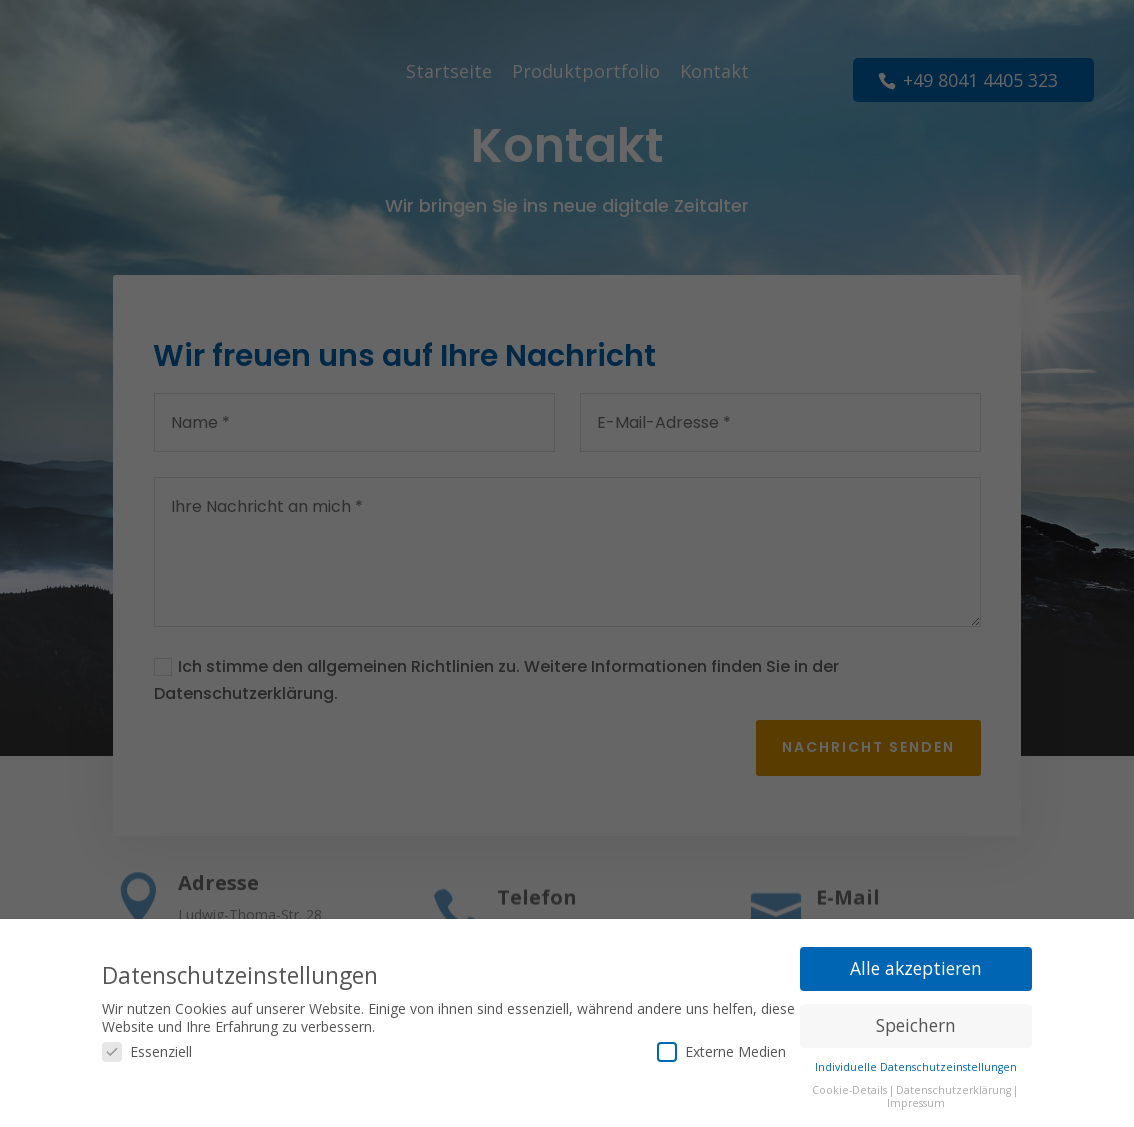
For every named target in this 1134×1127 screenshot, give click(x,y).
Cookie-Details (849, 1089)
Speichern (916, 1024)
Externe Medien (721, 1050)
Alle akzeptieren (916, 967)
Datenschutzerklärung (953, 1089)
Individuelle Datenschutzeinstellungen (916, 1066)
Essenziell (147, 1050)
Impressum (916, 1102)
